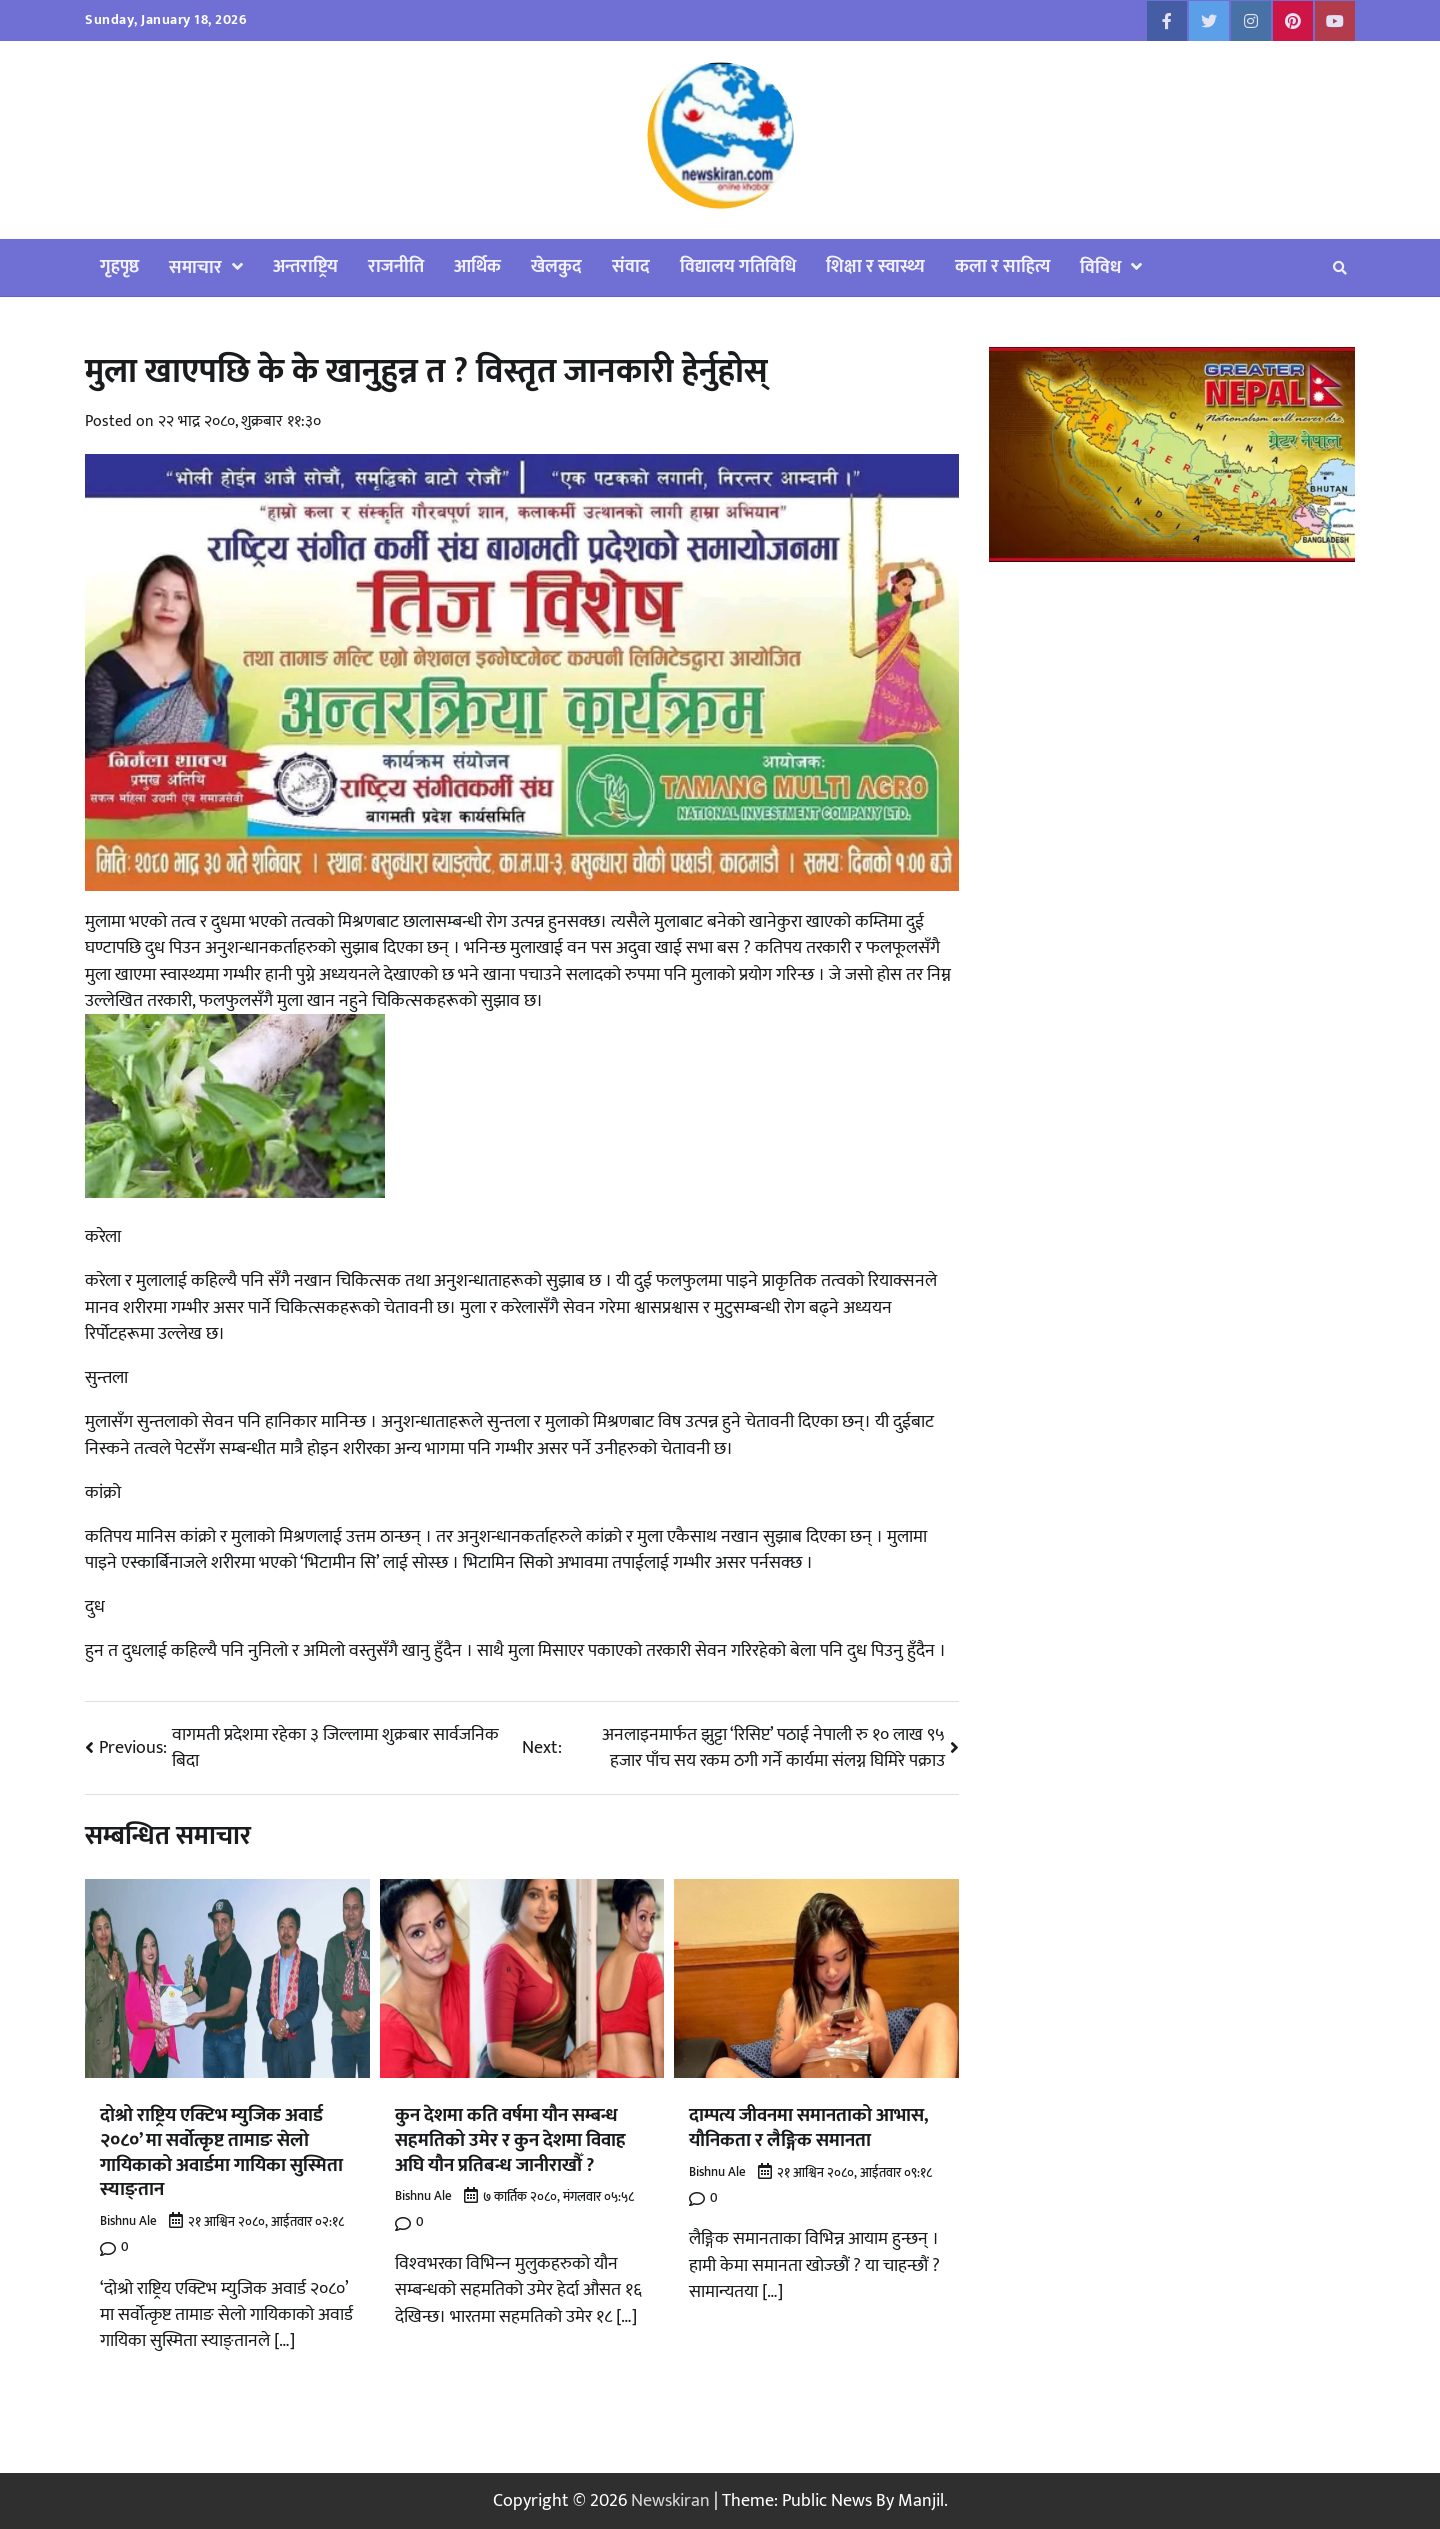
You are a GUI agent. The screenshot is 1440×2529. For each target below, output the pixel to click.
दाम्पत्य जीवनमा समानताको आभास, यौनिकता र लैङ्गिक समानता (809, 2127)
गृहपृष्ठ (119, 266)
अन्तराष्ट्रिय (305, 266)
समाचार (195, 267)
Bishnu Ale (128, 2221)
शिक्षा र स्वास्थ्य (875, 266)
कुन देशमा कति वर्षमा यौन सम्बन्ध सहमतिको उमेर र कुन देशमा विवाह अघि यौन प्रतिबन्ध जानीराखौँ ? (510, 2140)
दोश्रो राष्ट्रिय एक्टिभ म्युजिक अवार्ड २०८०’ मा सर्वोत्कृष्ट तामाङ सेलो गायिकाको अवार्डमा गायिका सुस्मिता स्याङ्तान (221, 2152)
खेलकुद (556, 266)
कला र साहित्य (1002, 266)
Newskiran (670, 2500)
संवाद (631, 266)
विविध (1100, 267)
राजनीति (396, 266)
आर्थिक (477, 266)
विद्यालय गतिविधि (738, 266)
